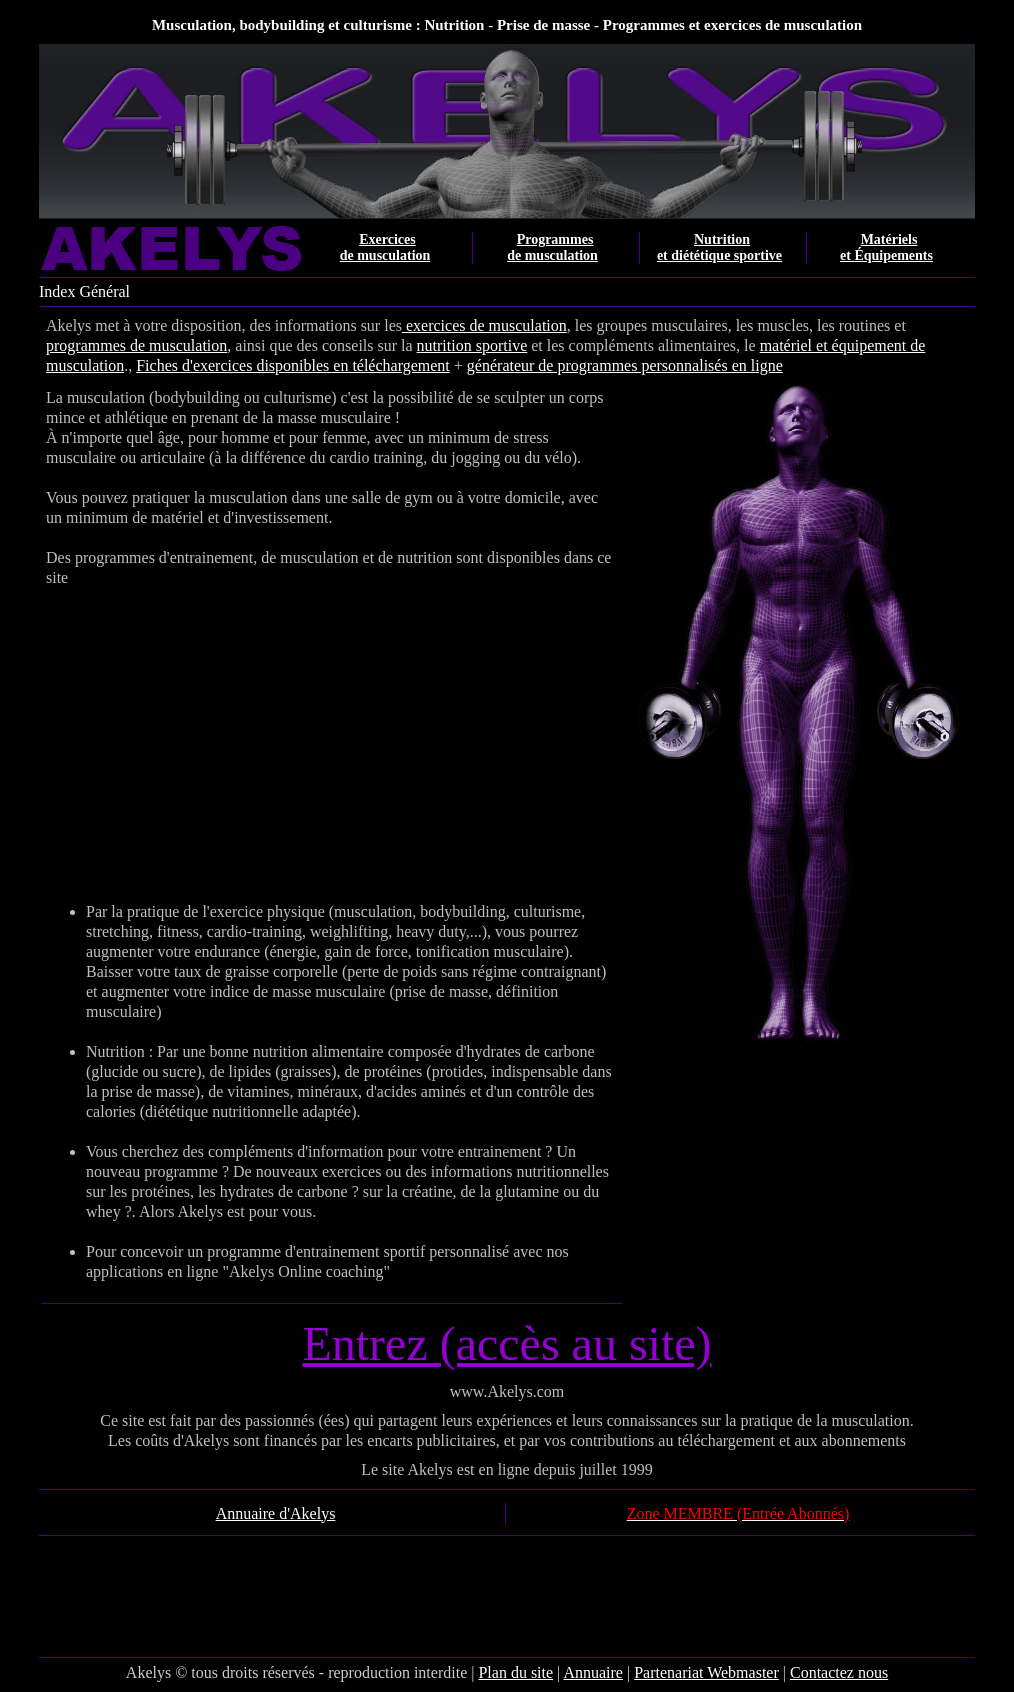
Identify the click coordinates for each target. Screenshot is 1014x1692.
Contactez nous (839, 1672)
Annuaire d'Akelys (276, 1513)
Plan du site (515, 1672)
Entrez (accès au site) (506, 1343)
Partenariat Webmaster (706, 1672)
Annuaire (593, 1672)
